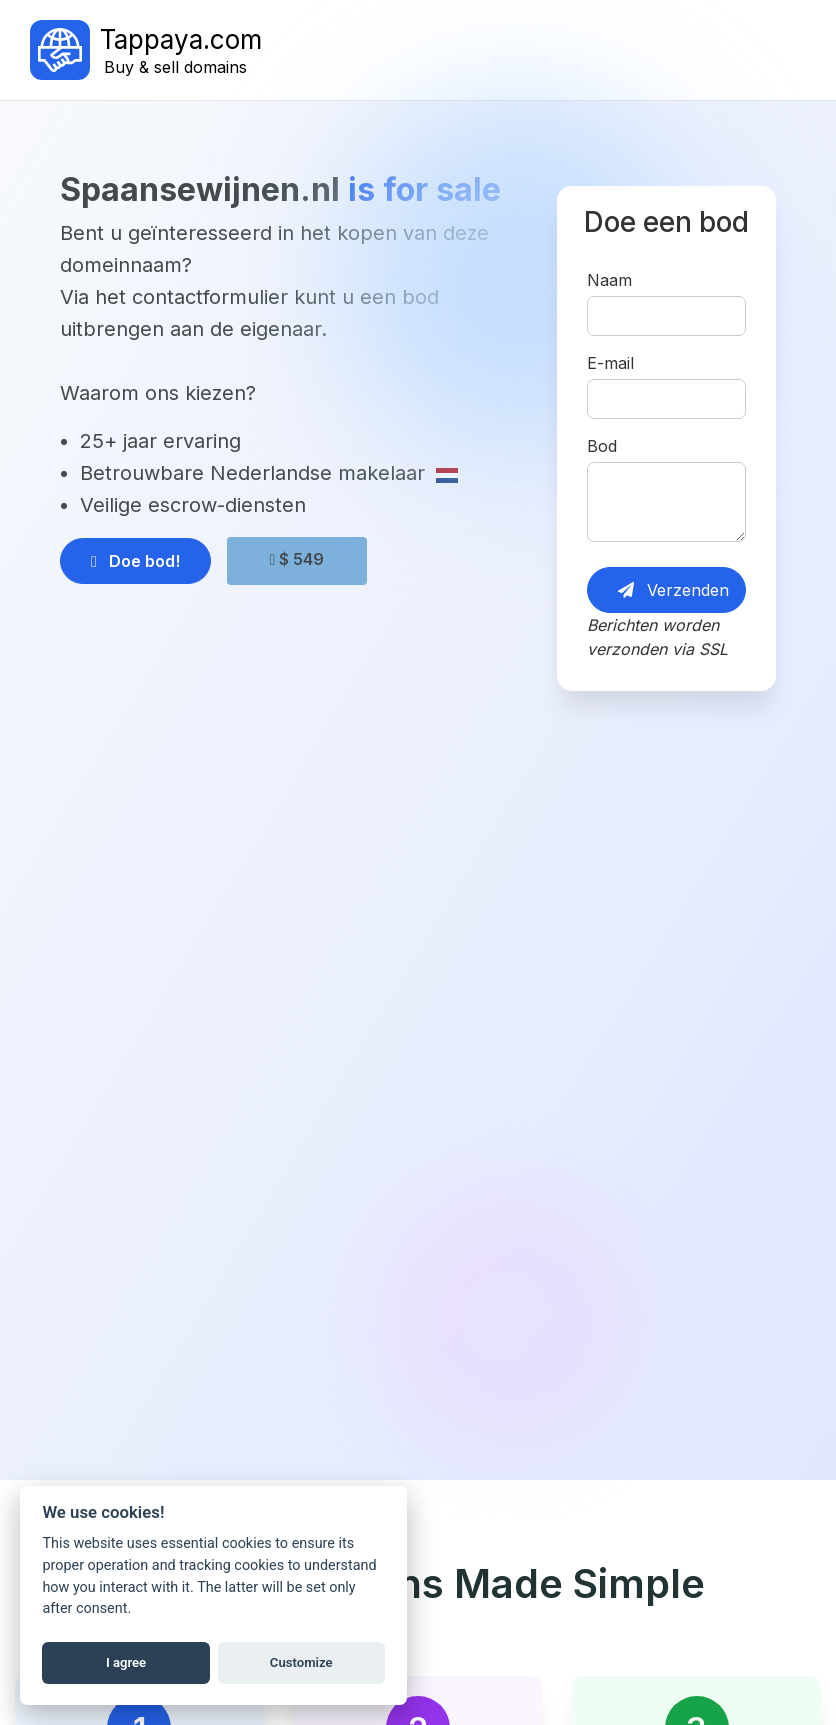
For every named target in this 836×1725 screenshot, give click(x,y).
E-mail (610, 363)
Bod (602, 446)
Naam (609, 280)
